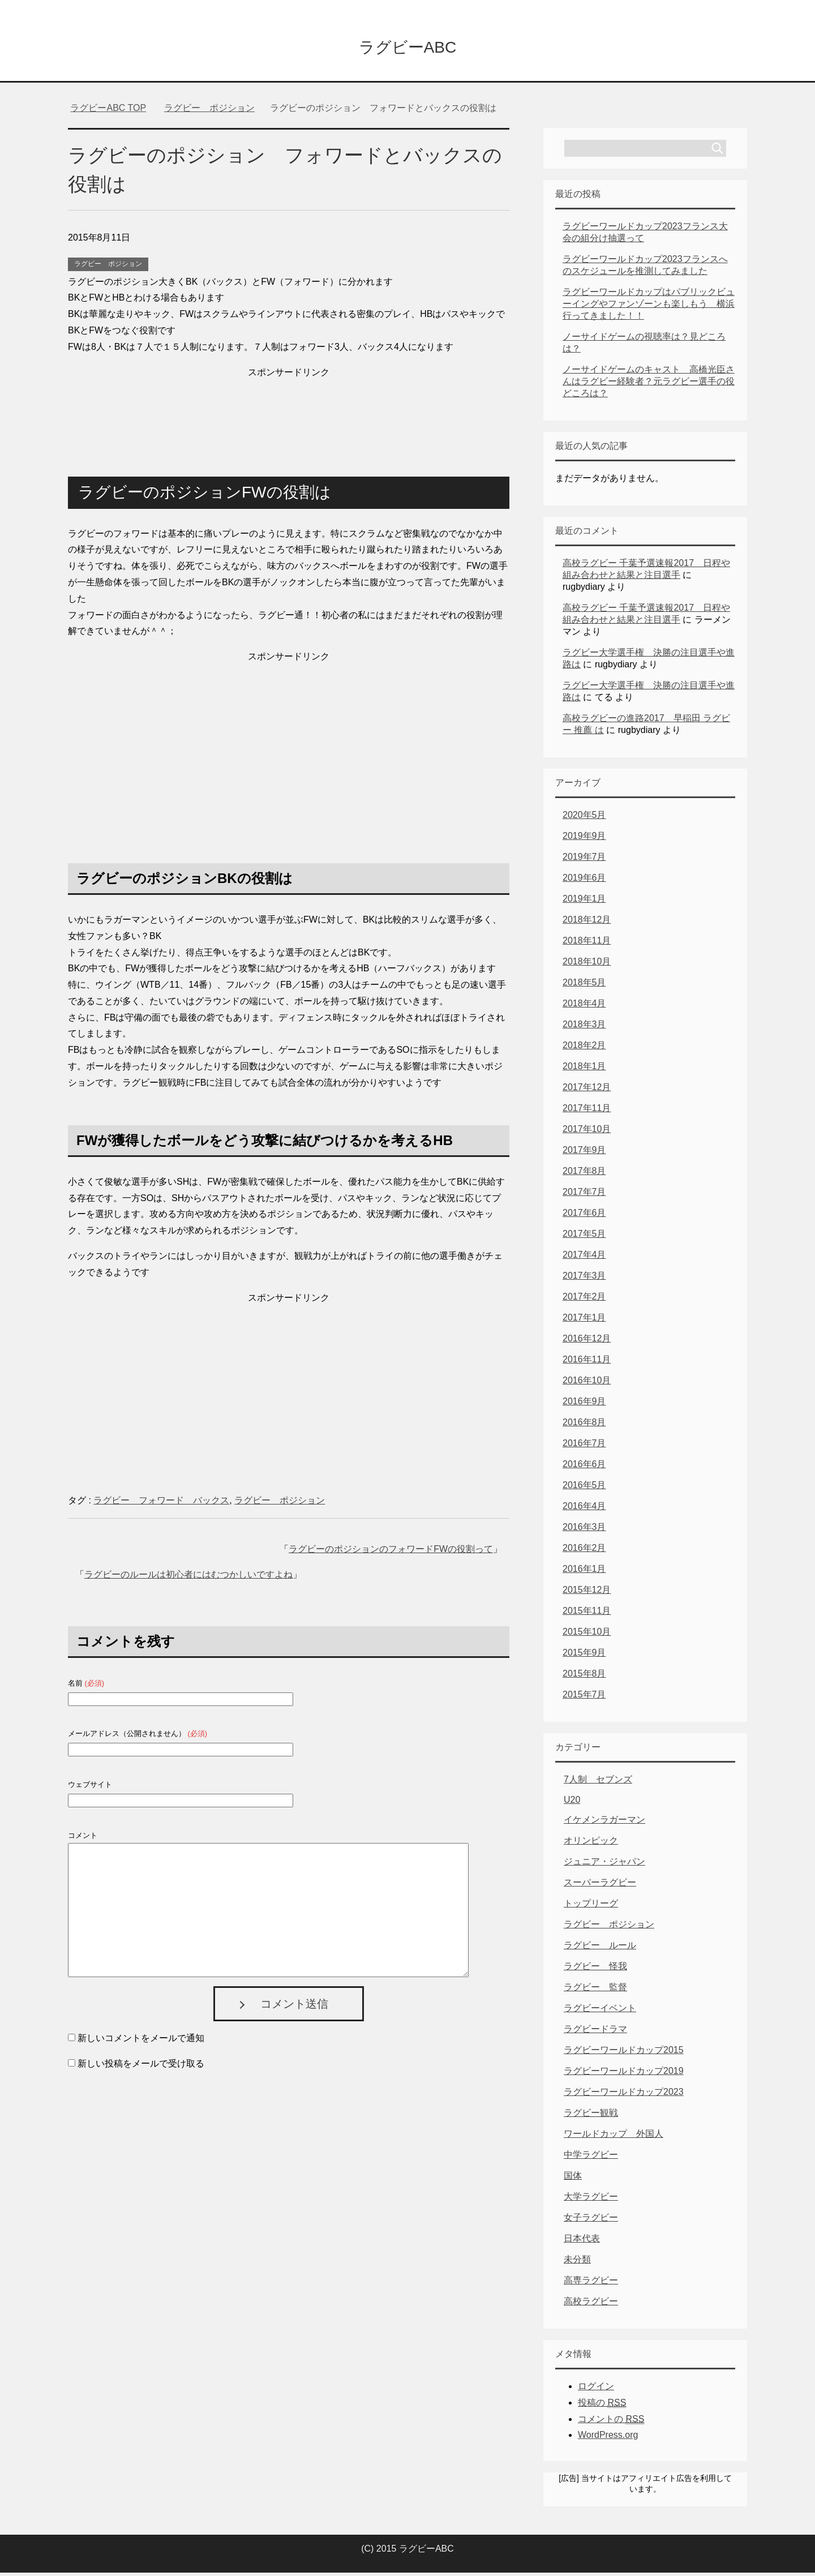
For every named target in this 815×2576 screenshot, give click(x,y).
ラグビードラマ (595, 2032)
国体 (573, 2179)
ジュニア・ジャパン (604, 1865)
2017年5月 (584, 1237)
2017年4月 (584, 1258)
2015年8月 (584, 1677)
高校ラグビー (591, 2304)
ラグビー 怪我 (595, 1969)
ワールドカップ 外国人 (613, 2137)
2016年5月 (584, 1488)
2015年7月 (584, 1698)
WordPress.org (608, 2438)
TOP (108, 111)
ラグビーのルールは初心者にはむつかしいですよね (188, 1578)
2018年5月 (584, 986)
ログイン (596, 2389)
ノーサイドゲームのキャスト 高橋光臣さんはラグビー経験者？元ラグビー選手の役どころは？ (649, 384)
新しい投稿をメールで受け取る (141, 2067)
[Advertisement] (288, 412)
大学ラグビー (591, 2200)
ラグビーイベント (600, 2011)
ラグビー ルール (600, 1948)
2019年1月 (584, 902)
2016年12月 (587, 1342)
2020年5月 (584, 818)
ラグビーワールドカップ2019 (624, 2074)
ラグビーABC (407, 47)
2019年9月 (584, 839)
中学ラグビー (591, 2158)
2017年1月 (584, 1321)
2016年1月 (584, 1572)
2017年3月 (584, 1279)
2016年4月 (584, 1509)
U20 (572, 1803)
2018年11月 (587, 944)
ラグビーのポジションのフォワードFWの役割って (391, 1552)
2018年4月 (584, 1006)
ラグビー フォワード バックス (161, 1503)
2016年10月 (587, 1383)
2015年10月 (587, 1635)
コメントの (611, 2423)
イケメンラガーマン (604, 1823)
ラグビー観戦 (591, 2116)
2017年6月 (584, 1216)
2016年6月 (584, 1467)
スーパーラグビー (600, 1886)
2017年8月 (584, 1174)
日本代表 (582, 2242)
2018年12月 (587, 923)
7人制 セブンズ (598, 1783)
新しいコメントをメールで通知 (141, 2041)
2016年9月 (584, 1404)
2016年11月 (587, 1363)
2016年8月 (584, 1425)
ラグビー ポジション (108, 267)
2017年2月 (584, 1300)
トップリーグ (591, 1906)
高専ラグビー (591, 2283)
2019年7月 (584, 860)
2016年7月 (584, 1446)
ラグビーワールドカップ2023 (624, 2095)
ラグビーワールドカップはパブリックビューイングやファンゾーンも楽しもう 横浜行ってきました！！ (649, 307)
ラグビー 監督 (595, 1990)
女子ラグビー (591, 2221)
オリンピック (591, 1844)
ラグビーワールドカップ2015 (624, 2053)
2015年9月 (584, 1656)
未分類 (577, 2263)
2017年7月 (584, 1195)
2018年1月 (584, 1069)
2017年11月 (587, 1111)
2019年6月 (584, 881)
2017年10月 (587, 1132)
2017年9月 (584, 1153)
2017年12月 (587, 1090)
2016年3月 (584, 1530)
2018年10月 (587, 965)
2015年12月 (587, 1593)
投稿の (602, 2406)
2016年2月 (584, 1551)
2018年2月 (584, 1048)
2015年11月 (587, 1614)
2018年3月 (584, 1027)
